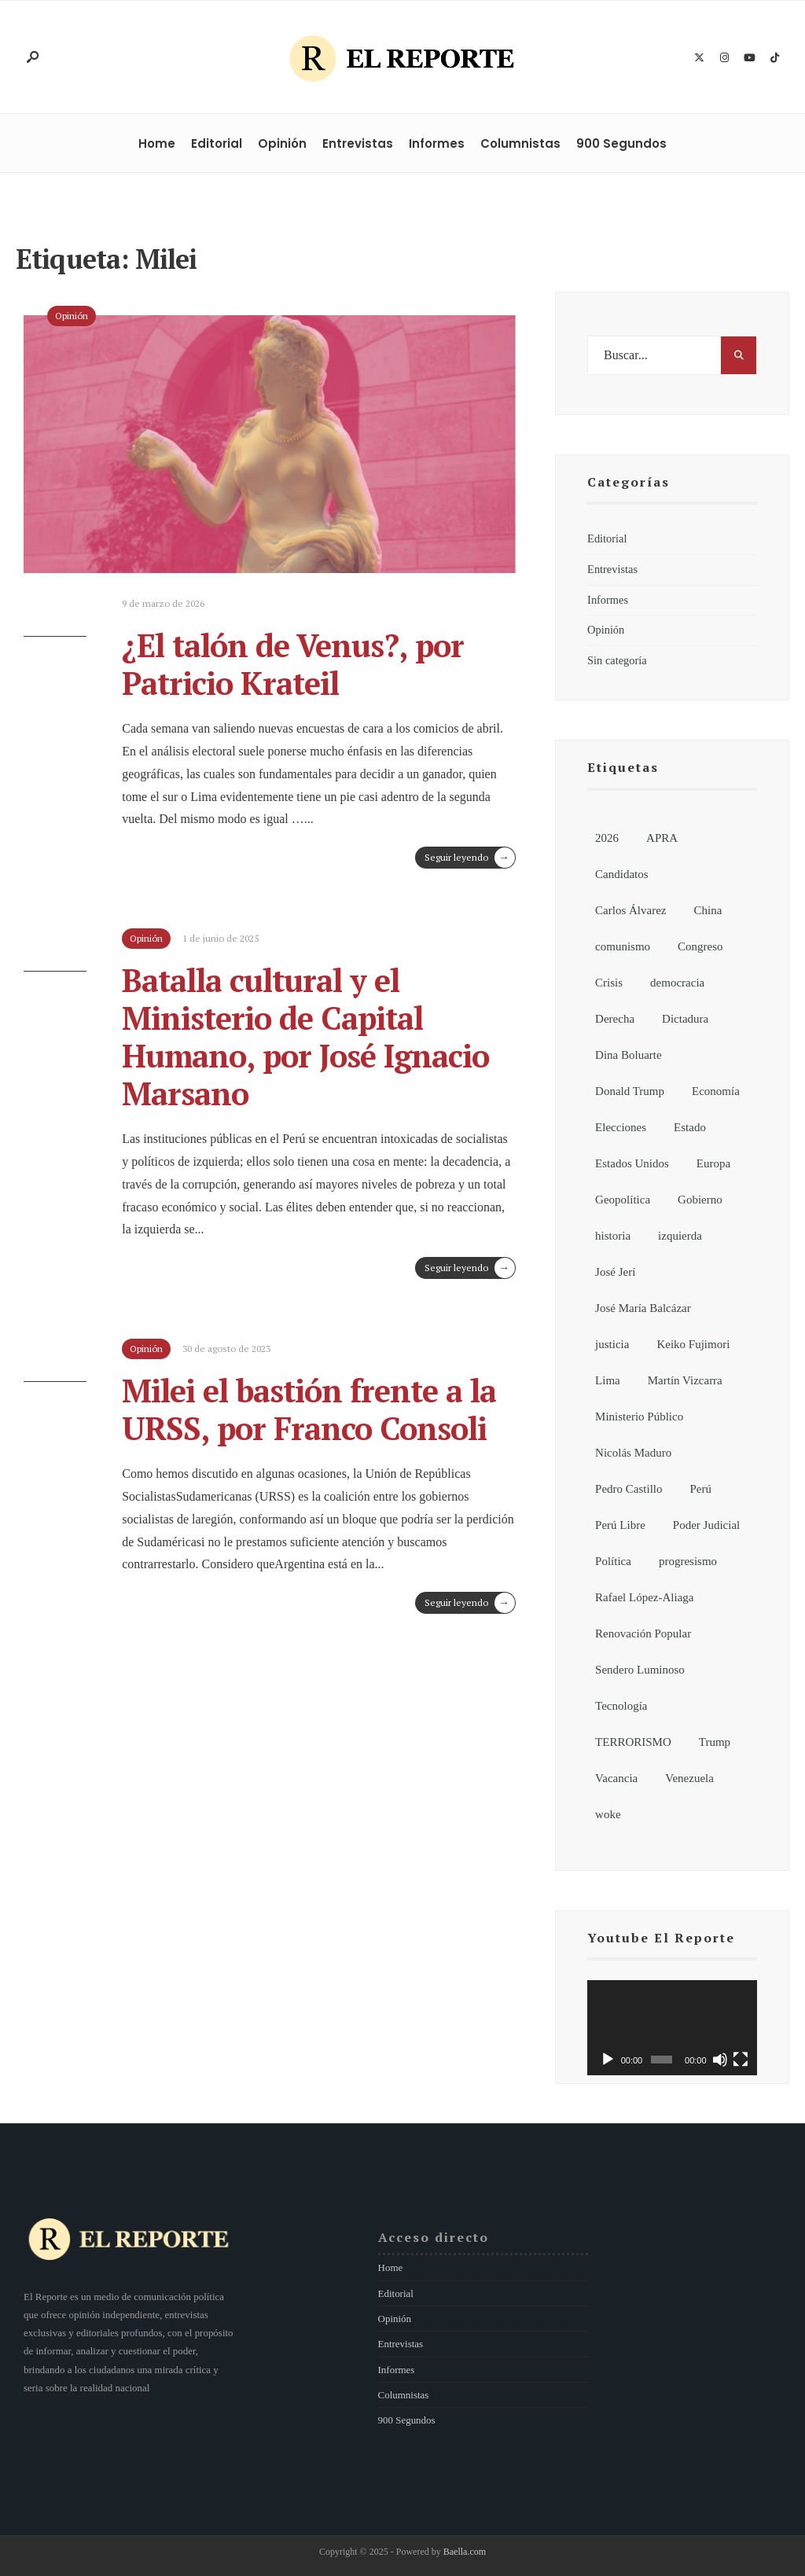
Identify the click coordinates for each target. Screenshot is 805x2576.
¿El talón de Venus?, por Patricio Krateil (293, 664)
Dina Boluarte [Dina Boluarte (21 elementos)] (628, 1055)
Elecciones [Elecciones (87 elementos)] (620, 1127)
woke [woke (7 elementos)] (608, 1814)
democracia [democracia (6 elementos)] (677, 982)
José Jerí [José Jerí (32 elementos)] (615, 1272)
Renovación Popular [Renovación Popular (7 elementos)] (643, 1633)
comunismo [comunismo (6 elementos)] (622, 946)
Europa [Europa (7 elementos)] (713, 1163)
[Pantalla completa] (740, 2059)
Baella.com (464, 2551)
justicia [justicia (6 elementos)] (612, 1344)
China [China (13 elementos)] (707, 910)
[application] (672, 2027)
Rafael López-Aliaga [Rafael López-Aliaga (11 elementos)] (644, 1597)
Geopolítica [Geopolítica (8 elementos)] (622, 1199)
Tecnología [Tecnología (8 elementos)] (621, 1706)
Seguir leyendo (470, 857)
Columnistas (520, 143)
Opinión (282, 143)
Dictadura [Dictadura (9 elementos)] (685, 1018)
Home (156, 143)
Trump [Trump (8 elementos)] (714, 1742)
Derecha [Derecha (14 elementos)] (614, 1018)
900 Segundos (621, 143)
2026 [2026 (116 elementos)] (607, 838)
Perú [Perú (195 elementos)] (701, 1489)
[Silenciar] (720, 2059)
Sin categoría (617, 660)
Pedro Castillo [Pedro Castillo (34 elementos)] (628, 1489)
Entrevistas (357, 143)
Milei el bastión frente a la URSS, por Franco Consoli (309, 1409)
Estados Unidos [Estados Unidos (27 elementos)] (632, 1163)
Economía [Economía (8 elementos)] (716, 1091)
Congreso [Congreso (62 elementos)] (700, 946)
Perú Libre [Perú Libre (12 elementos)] (620, 1525)
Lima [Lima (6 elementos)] (607, 1380)
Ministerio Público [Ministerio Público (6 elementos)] (639, 1416)
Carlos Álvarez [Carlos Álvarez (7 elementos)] (630, 910)
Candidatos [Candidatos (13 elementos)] (622, 874)
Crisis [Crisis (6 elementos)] (609, 982)
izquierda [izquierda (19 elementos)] (680, 1235)
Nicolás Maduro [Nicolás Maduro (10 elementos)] (633, 1452)
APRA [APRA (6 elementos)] (662, 838)
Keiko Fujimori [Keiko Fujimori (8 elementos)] (693, 1344)
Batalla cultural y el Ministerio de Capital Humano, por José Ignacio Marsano (305, 1036)
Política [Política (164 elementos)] (613, 1561)
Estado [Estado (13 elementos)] (690, 1127)
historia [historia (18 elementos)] (612, 1235)
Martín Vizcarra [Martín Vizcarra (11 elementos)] (685, 1380)
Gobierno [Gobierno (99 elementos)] (700, 1199)
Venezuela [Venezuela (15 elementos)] (689, 1778)
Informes (437, 143)
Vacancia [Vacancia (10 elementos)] (616, 1778)
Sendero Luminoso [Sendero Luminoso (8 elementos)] (640, 1669)
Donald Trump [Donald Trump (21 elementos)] (629, 1091)
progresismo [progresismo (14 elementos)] (688, 1561)
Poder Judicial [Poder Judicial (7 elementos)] (706, 1525)
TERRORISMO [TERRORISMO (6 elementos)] (633, 1742)
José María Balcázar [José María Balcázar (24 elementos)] (643, 1308)
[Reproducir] (608, 2059)
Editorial (216, 143)
